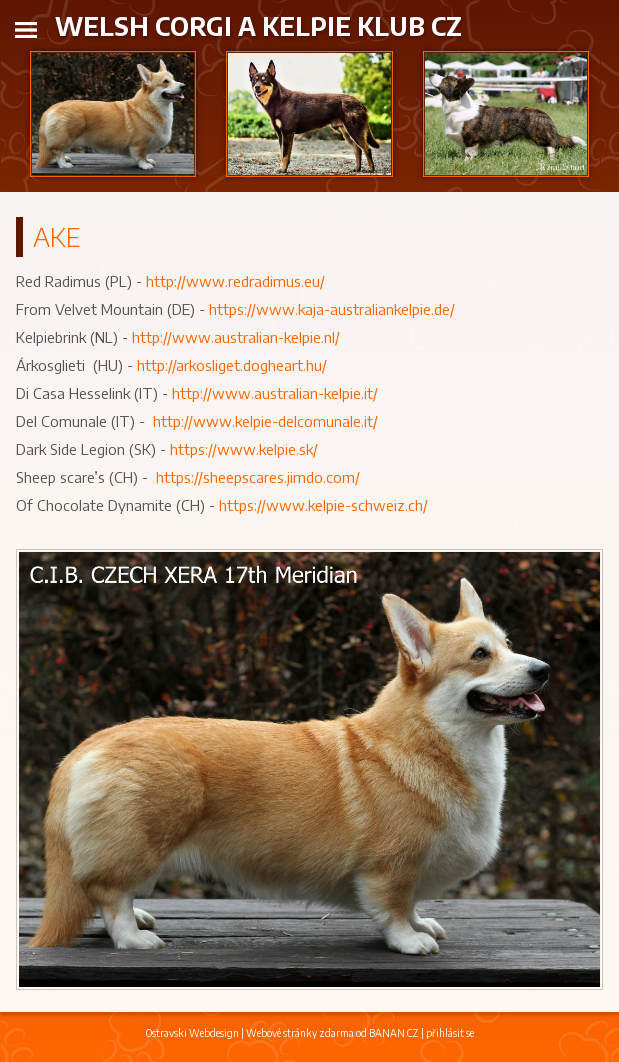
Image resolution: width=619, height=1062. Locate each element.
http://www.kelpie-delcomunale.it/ (265, 421)
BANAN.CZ (394, 1033)
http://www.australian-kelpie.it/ (275, 393)
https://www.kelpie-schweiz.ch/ (323, 505)
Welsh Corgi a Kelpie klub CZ (258, 25)
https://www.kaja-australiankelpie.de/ (332, 309)
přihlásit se (450, 1033)
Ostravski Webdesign (193, 1033)
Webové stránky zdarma (300, 1033)
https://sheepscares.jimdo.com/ (258, 477)
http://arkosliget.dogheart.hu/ (232, 365)
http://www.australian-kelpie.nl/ (236, 337)
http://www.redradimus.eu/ (235, 281)
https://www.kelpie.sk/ (244, 449)
